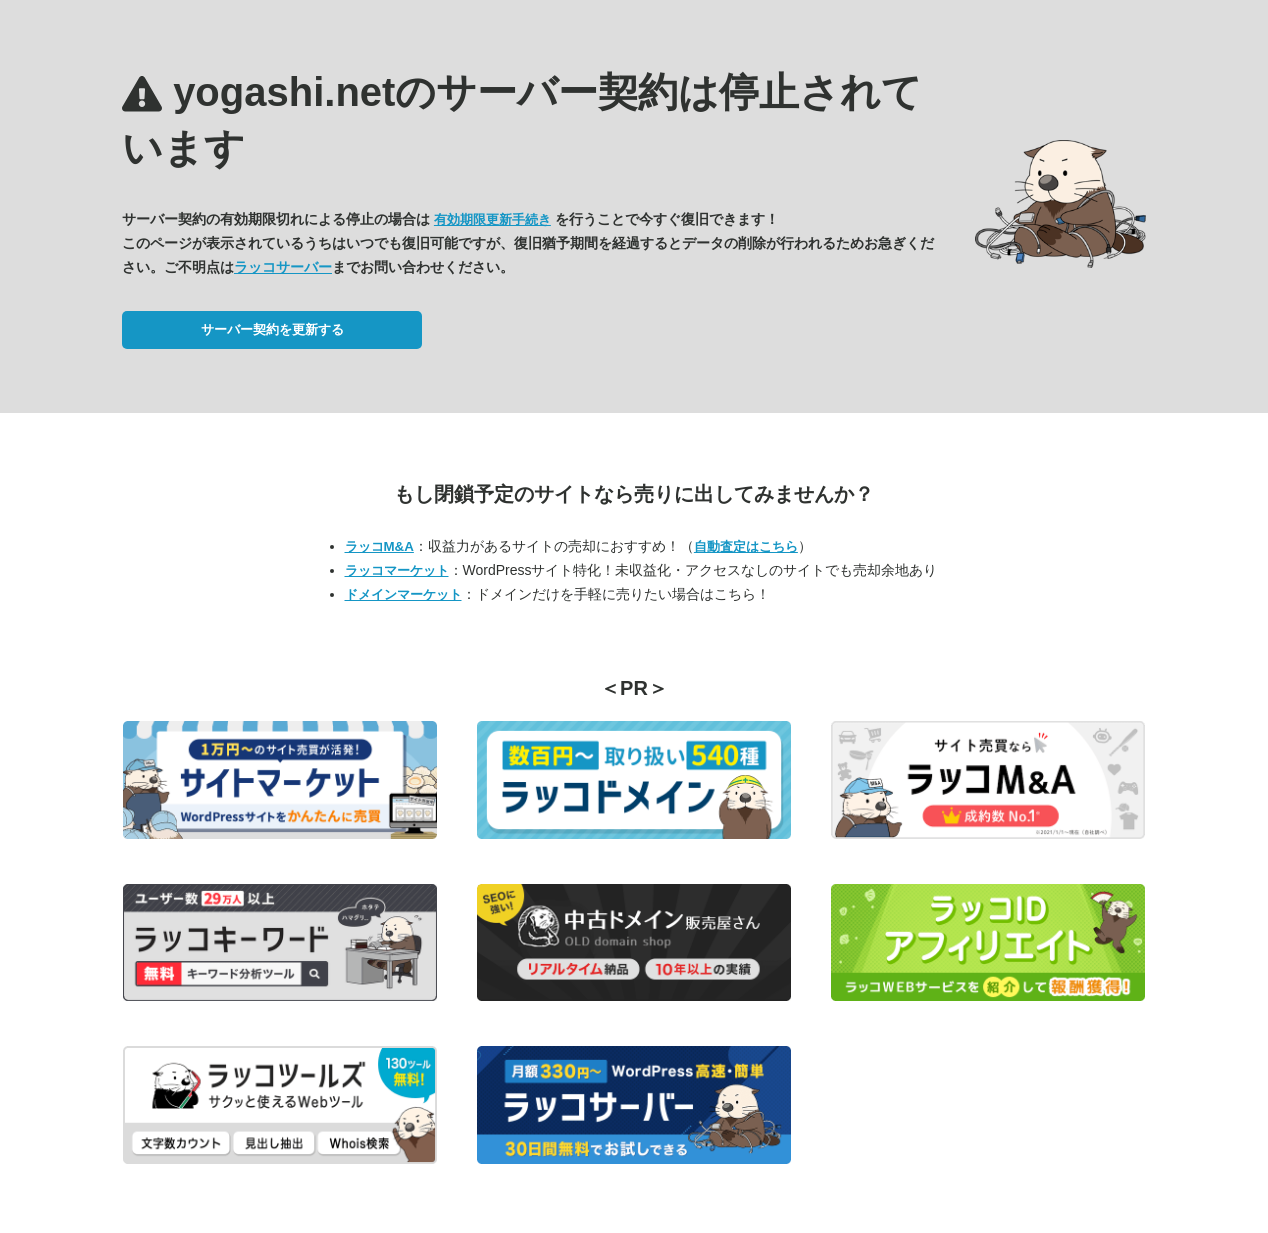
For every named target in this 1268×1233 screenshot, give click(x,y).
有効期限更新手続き (492, 219)
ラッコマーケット (397, 570)
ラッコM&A (379, 546)
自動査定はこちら (746, 546)
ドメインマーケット (403, 594)
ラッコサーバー (283, 267)
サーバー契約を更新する (272, 329)
